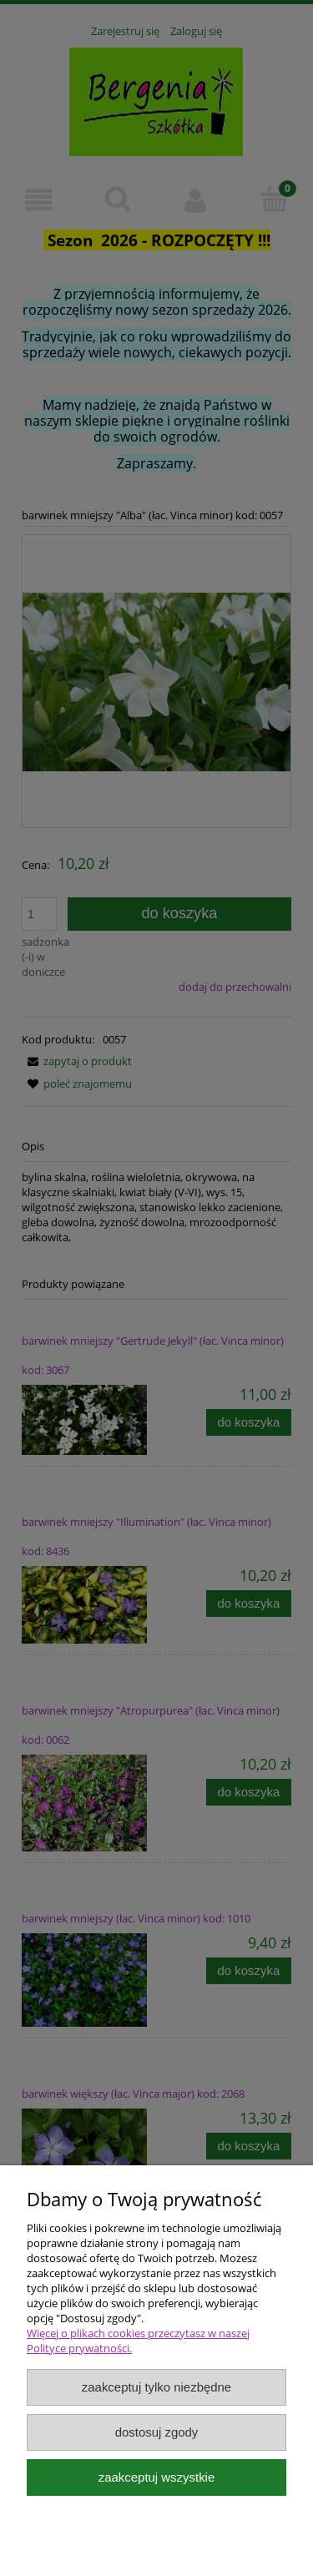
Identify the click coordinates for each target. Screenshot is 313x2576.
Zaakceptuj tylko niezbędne (156, 2387)
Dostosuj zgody (157, 2432)
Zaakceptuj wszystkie (156, 2477)
